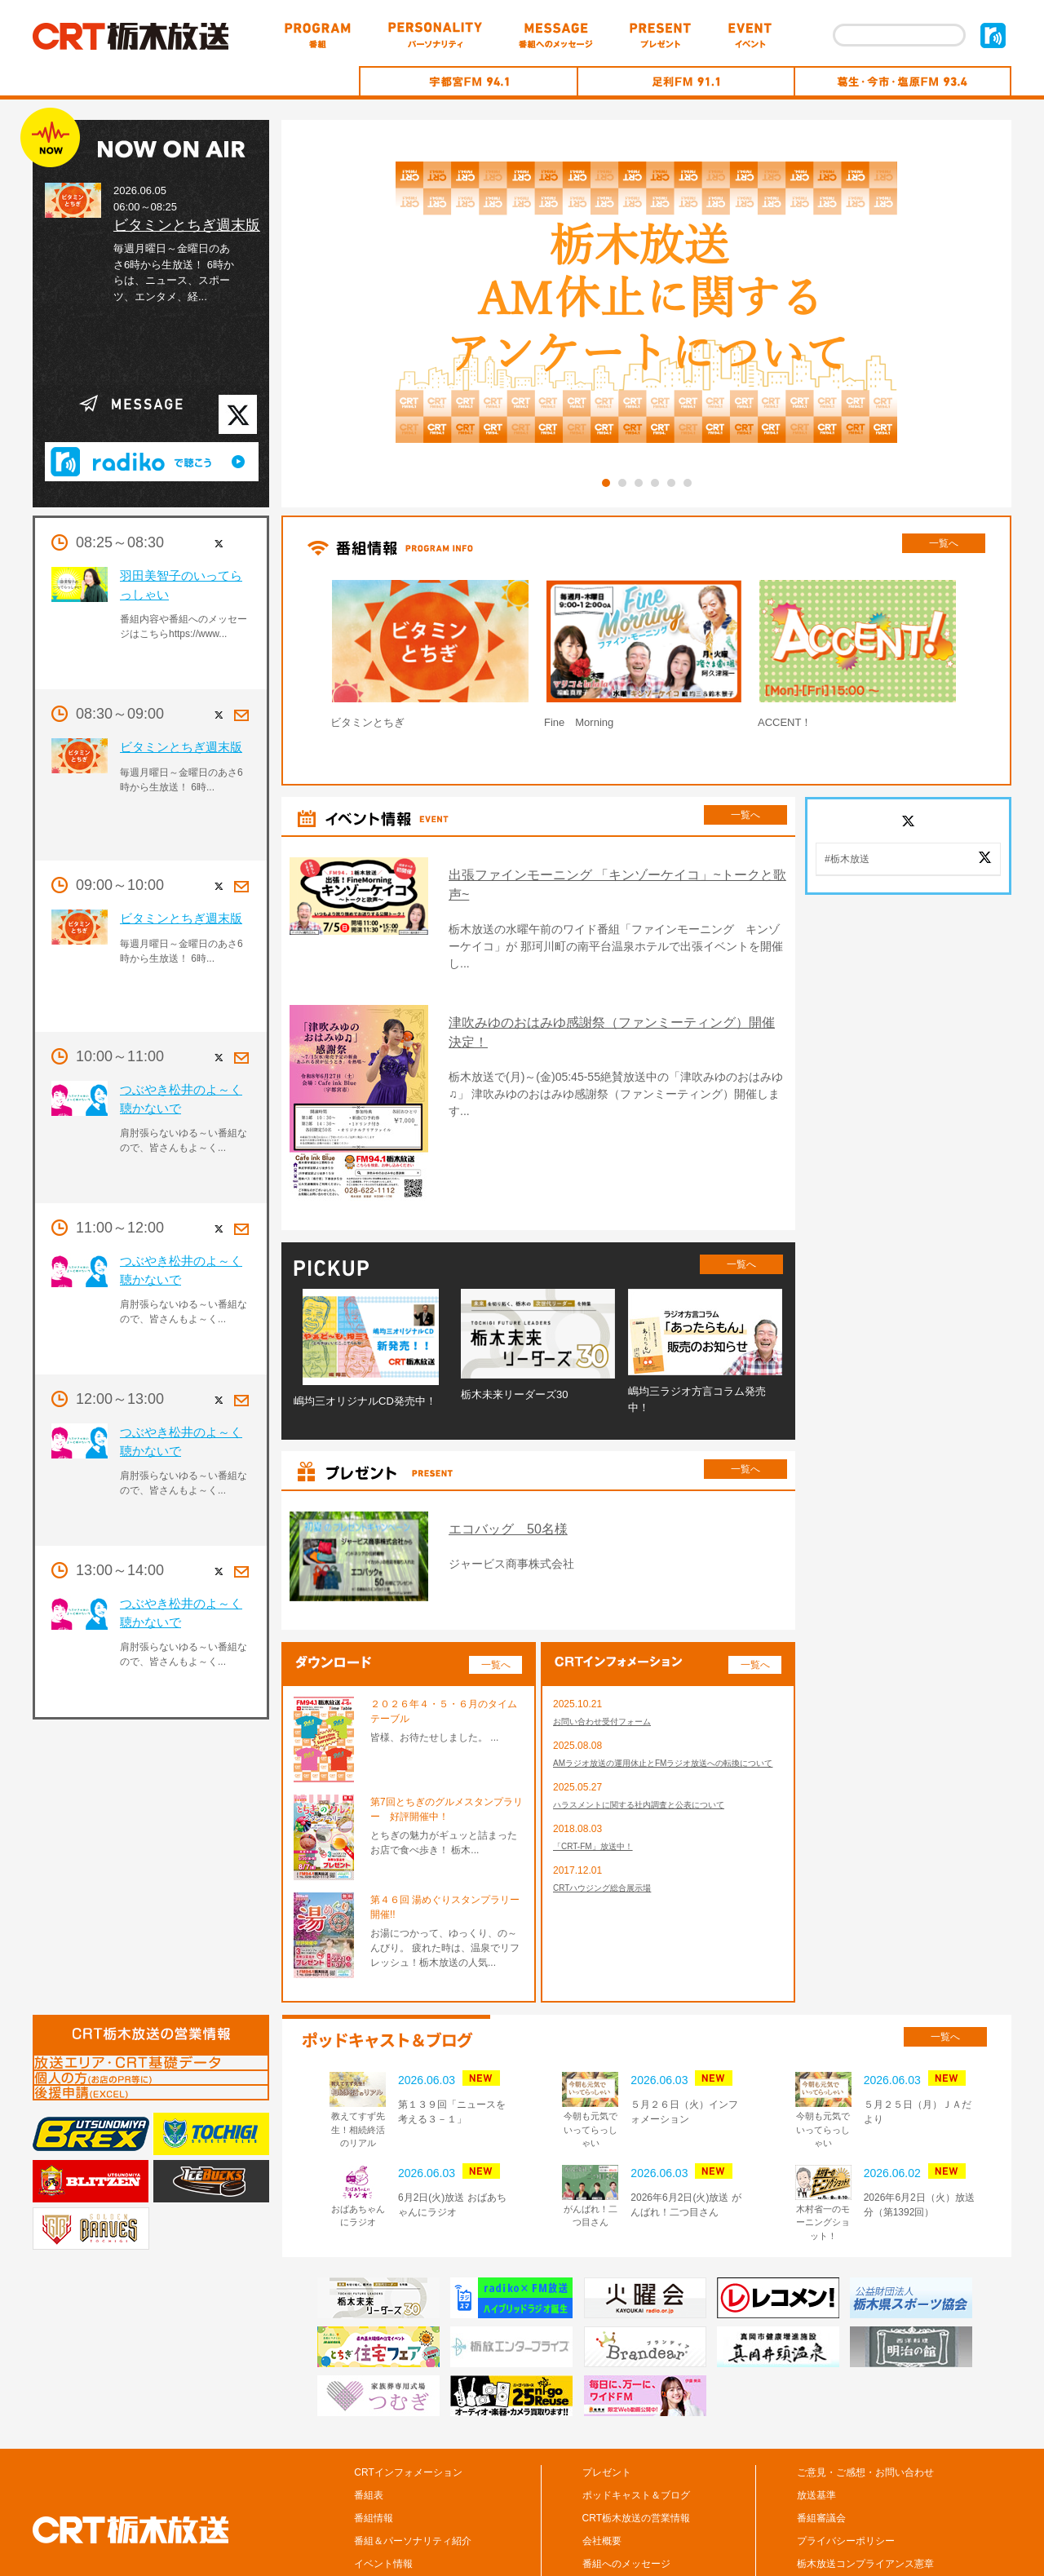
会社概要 (602, 2467)
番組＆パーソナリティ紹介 (412, 2467)
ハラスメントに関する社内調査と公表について (656, 1752)
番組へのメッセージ (626, 2490)
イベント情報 (383, 2490)
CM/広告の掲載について (850, 2513)
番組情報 (373, 2444)
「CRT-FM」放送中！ (600, 1796)
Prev (289, 658)
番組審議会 (821, 2444)
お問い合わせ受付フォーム (611, 1649)
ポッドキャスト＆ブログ (636, 2422)
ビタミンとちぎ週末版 (186, 225)
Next (1004, 658)
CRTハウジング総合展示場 (611, 1840)
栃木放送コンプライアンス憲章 (865, 2490)
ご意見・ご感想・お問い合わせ (865, 2399)
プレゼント (606, 2399)
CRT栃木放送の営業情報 (636, 2444)
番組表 (368, 2422)
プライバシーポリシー (846, 2467)
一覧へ (943, 543)
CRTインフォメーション (408, 2399)
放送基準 (816, 2422)
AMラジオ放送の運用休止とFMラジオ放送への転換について (665, 1701)
